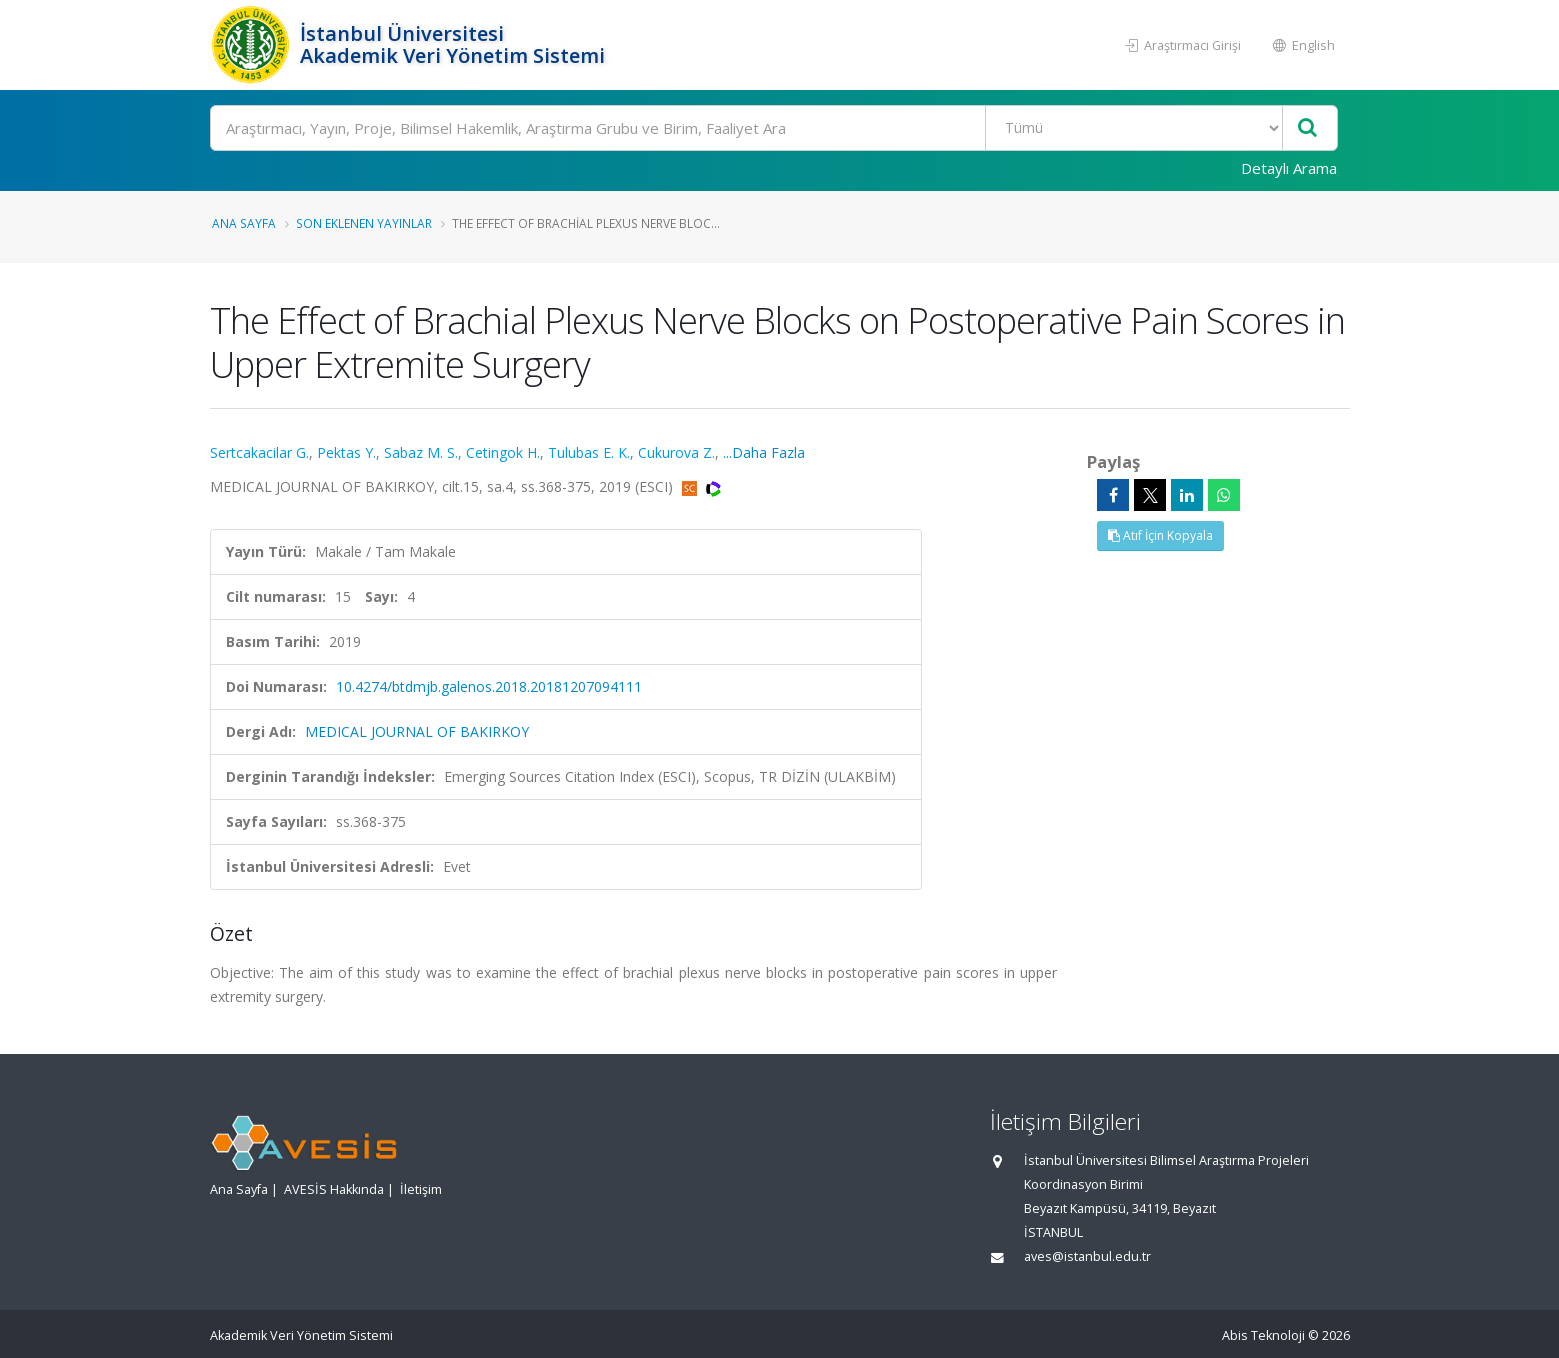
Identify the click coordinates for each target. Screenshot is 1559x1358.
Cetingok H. (503, 452)
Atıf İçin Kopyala (1160, 535)
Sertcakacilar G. (259, 452)
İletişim (421, 1189)
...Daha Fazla (764, 452)
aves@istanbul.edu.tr (1087, 1256)
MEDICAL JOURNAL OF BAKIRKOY (417, 731)
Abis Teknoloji (1263, 1335)
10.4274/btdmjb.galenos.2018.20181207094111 (489, 686)
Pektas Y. (346, 452)
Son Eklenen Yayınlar (364, 223)
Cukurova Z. (676, 452)
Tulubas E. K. (589, 452)
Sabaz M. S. (421, 452)
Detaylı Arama (1289, 168)
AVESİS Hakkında (334, 1189)
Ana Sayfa (244, 223)
